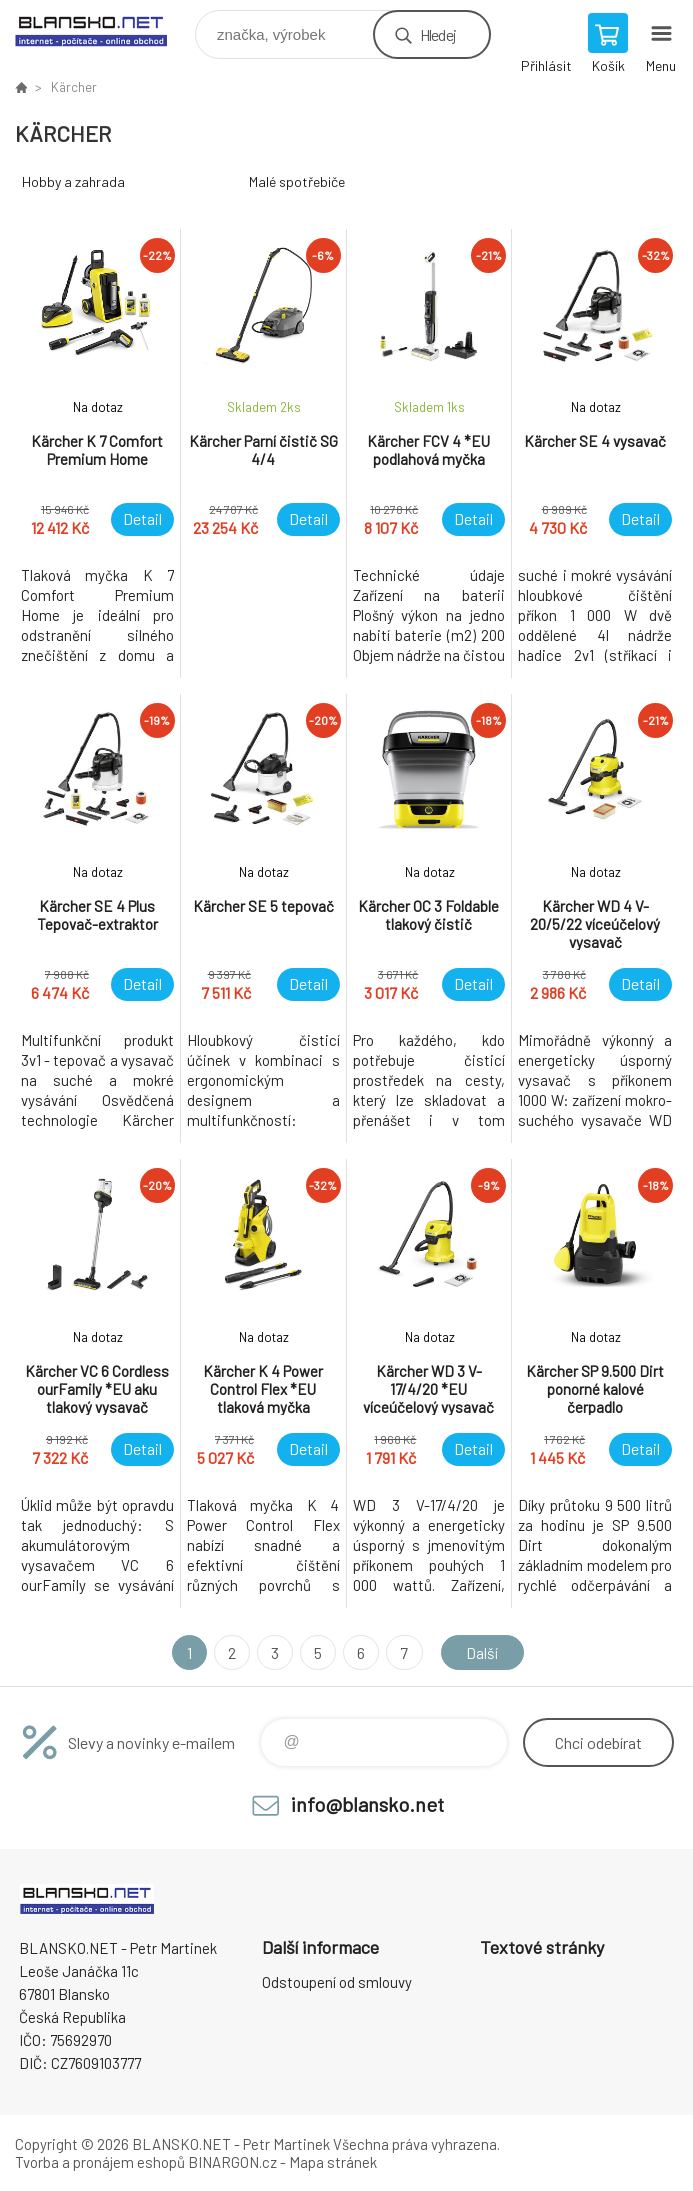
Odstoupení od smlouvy (337, 1982)
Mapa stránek (333, 2162)
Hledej (438, 34)
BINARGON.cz (232, 2162)
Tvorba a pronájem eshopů (100, 2162)
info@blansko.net (367, 1804)
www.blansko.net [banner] (103, 29)
